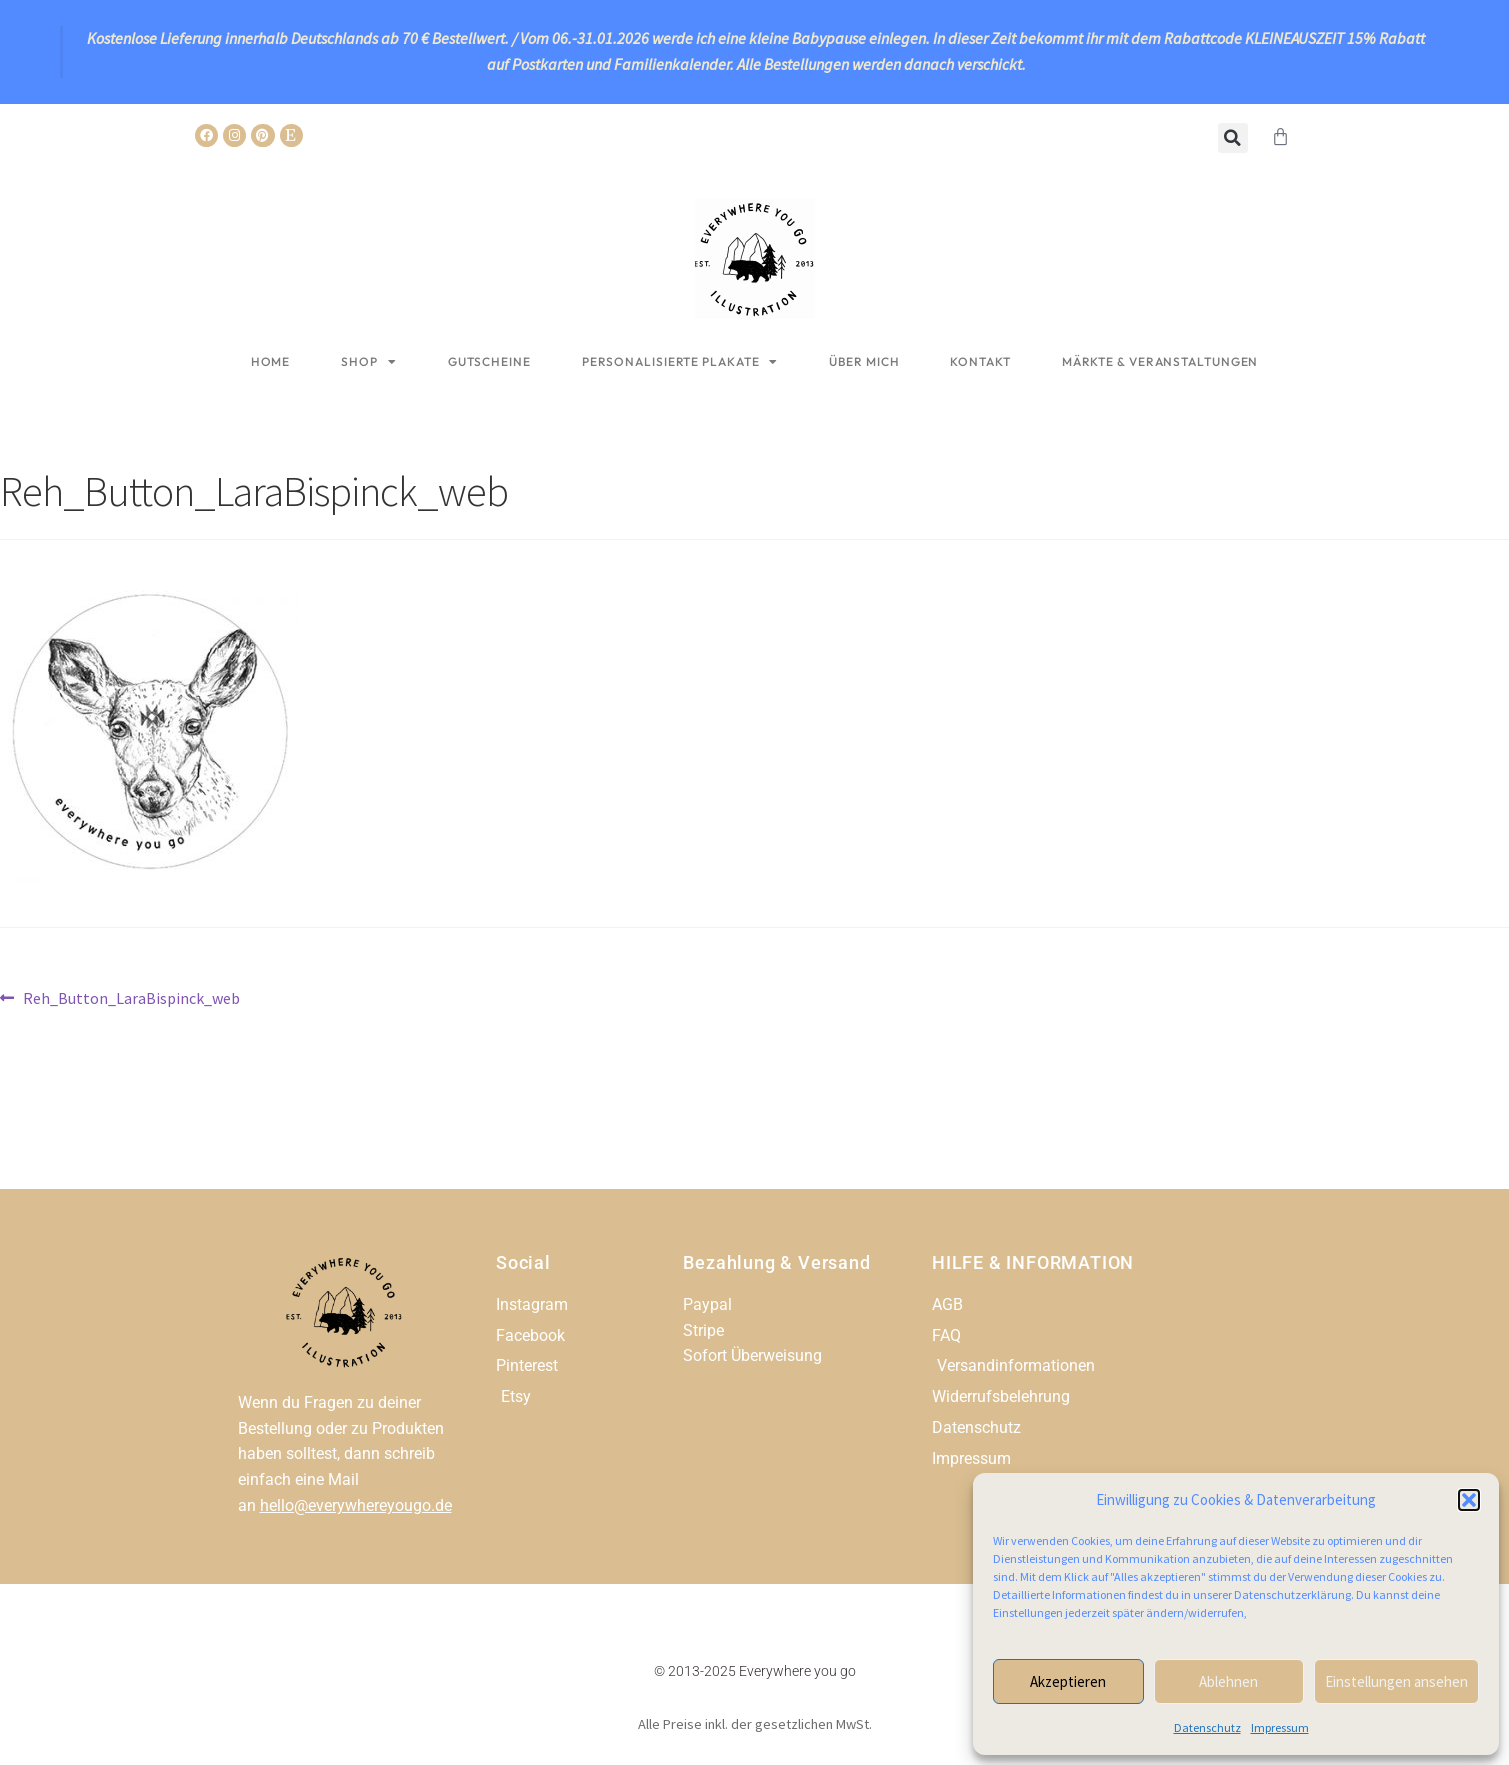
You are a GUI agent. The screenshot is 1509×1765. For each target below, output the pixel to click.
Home (271, 361)
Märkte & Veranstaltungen (1160, 361)
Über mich (864, 361)
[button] (1469, 1500)
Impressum (1280, 1727)
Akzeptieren (1068, 1681)
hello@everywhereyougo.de (356, 1505)
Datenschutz (1207, 1727)
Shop (369, 362)
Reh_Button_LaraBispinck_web (131, 997)
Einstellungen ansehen (1396, 1681)
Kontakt (980, 361)
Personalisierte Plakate (680, 362)
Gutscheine (489, 361)
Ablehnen (1228, 1681)
